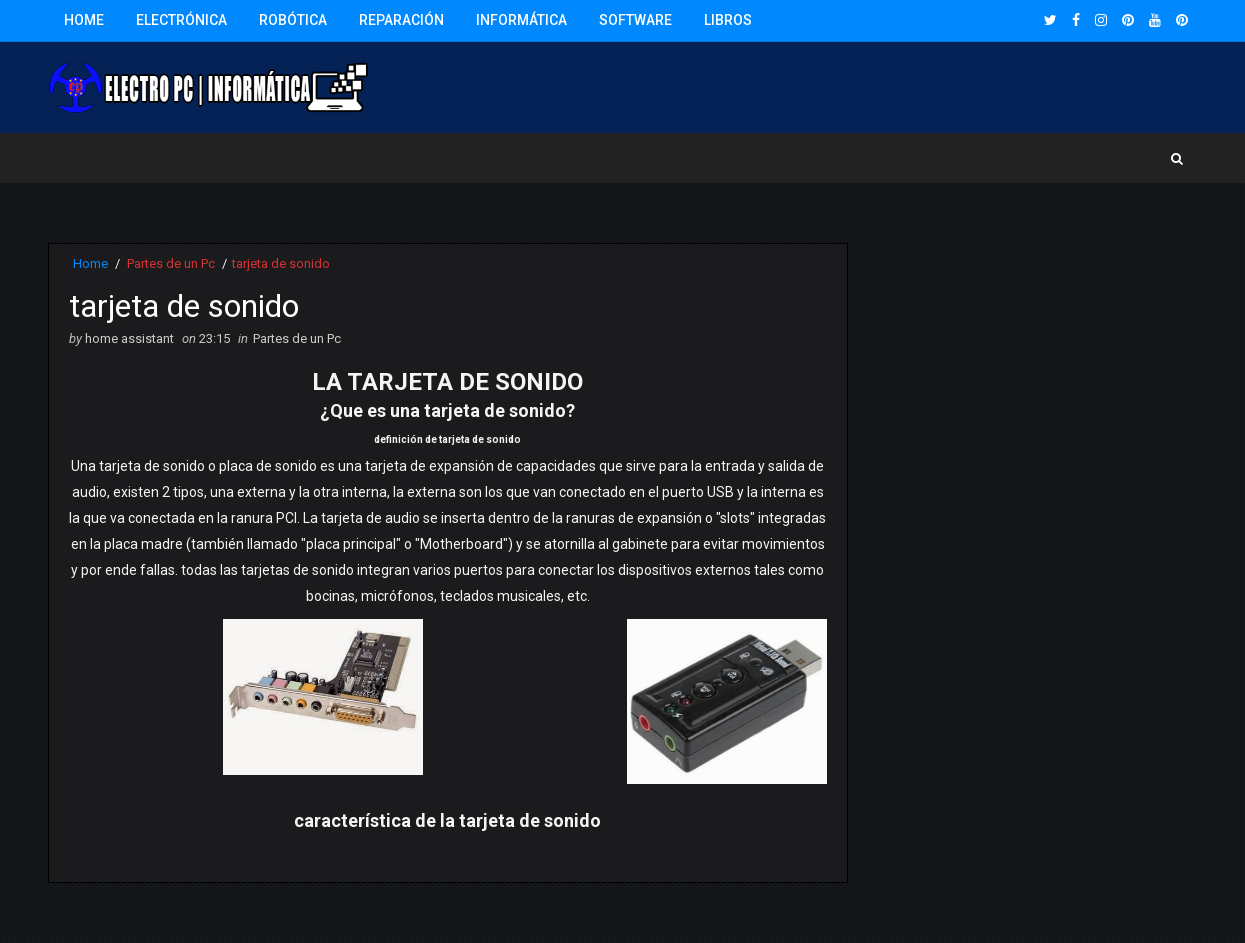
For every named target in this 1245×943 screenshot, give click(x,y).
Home (84, 20)
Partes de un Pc (171, 263)
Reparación (401, 20)
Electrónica (181, 20)
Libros (728, 20)
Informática (521, 20)
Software (635, 20)
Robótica (293, 20)
